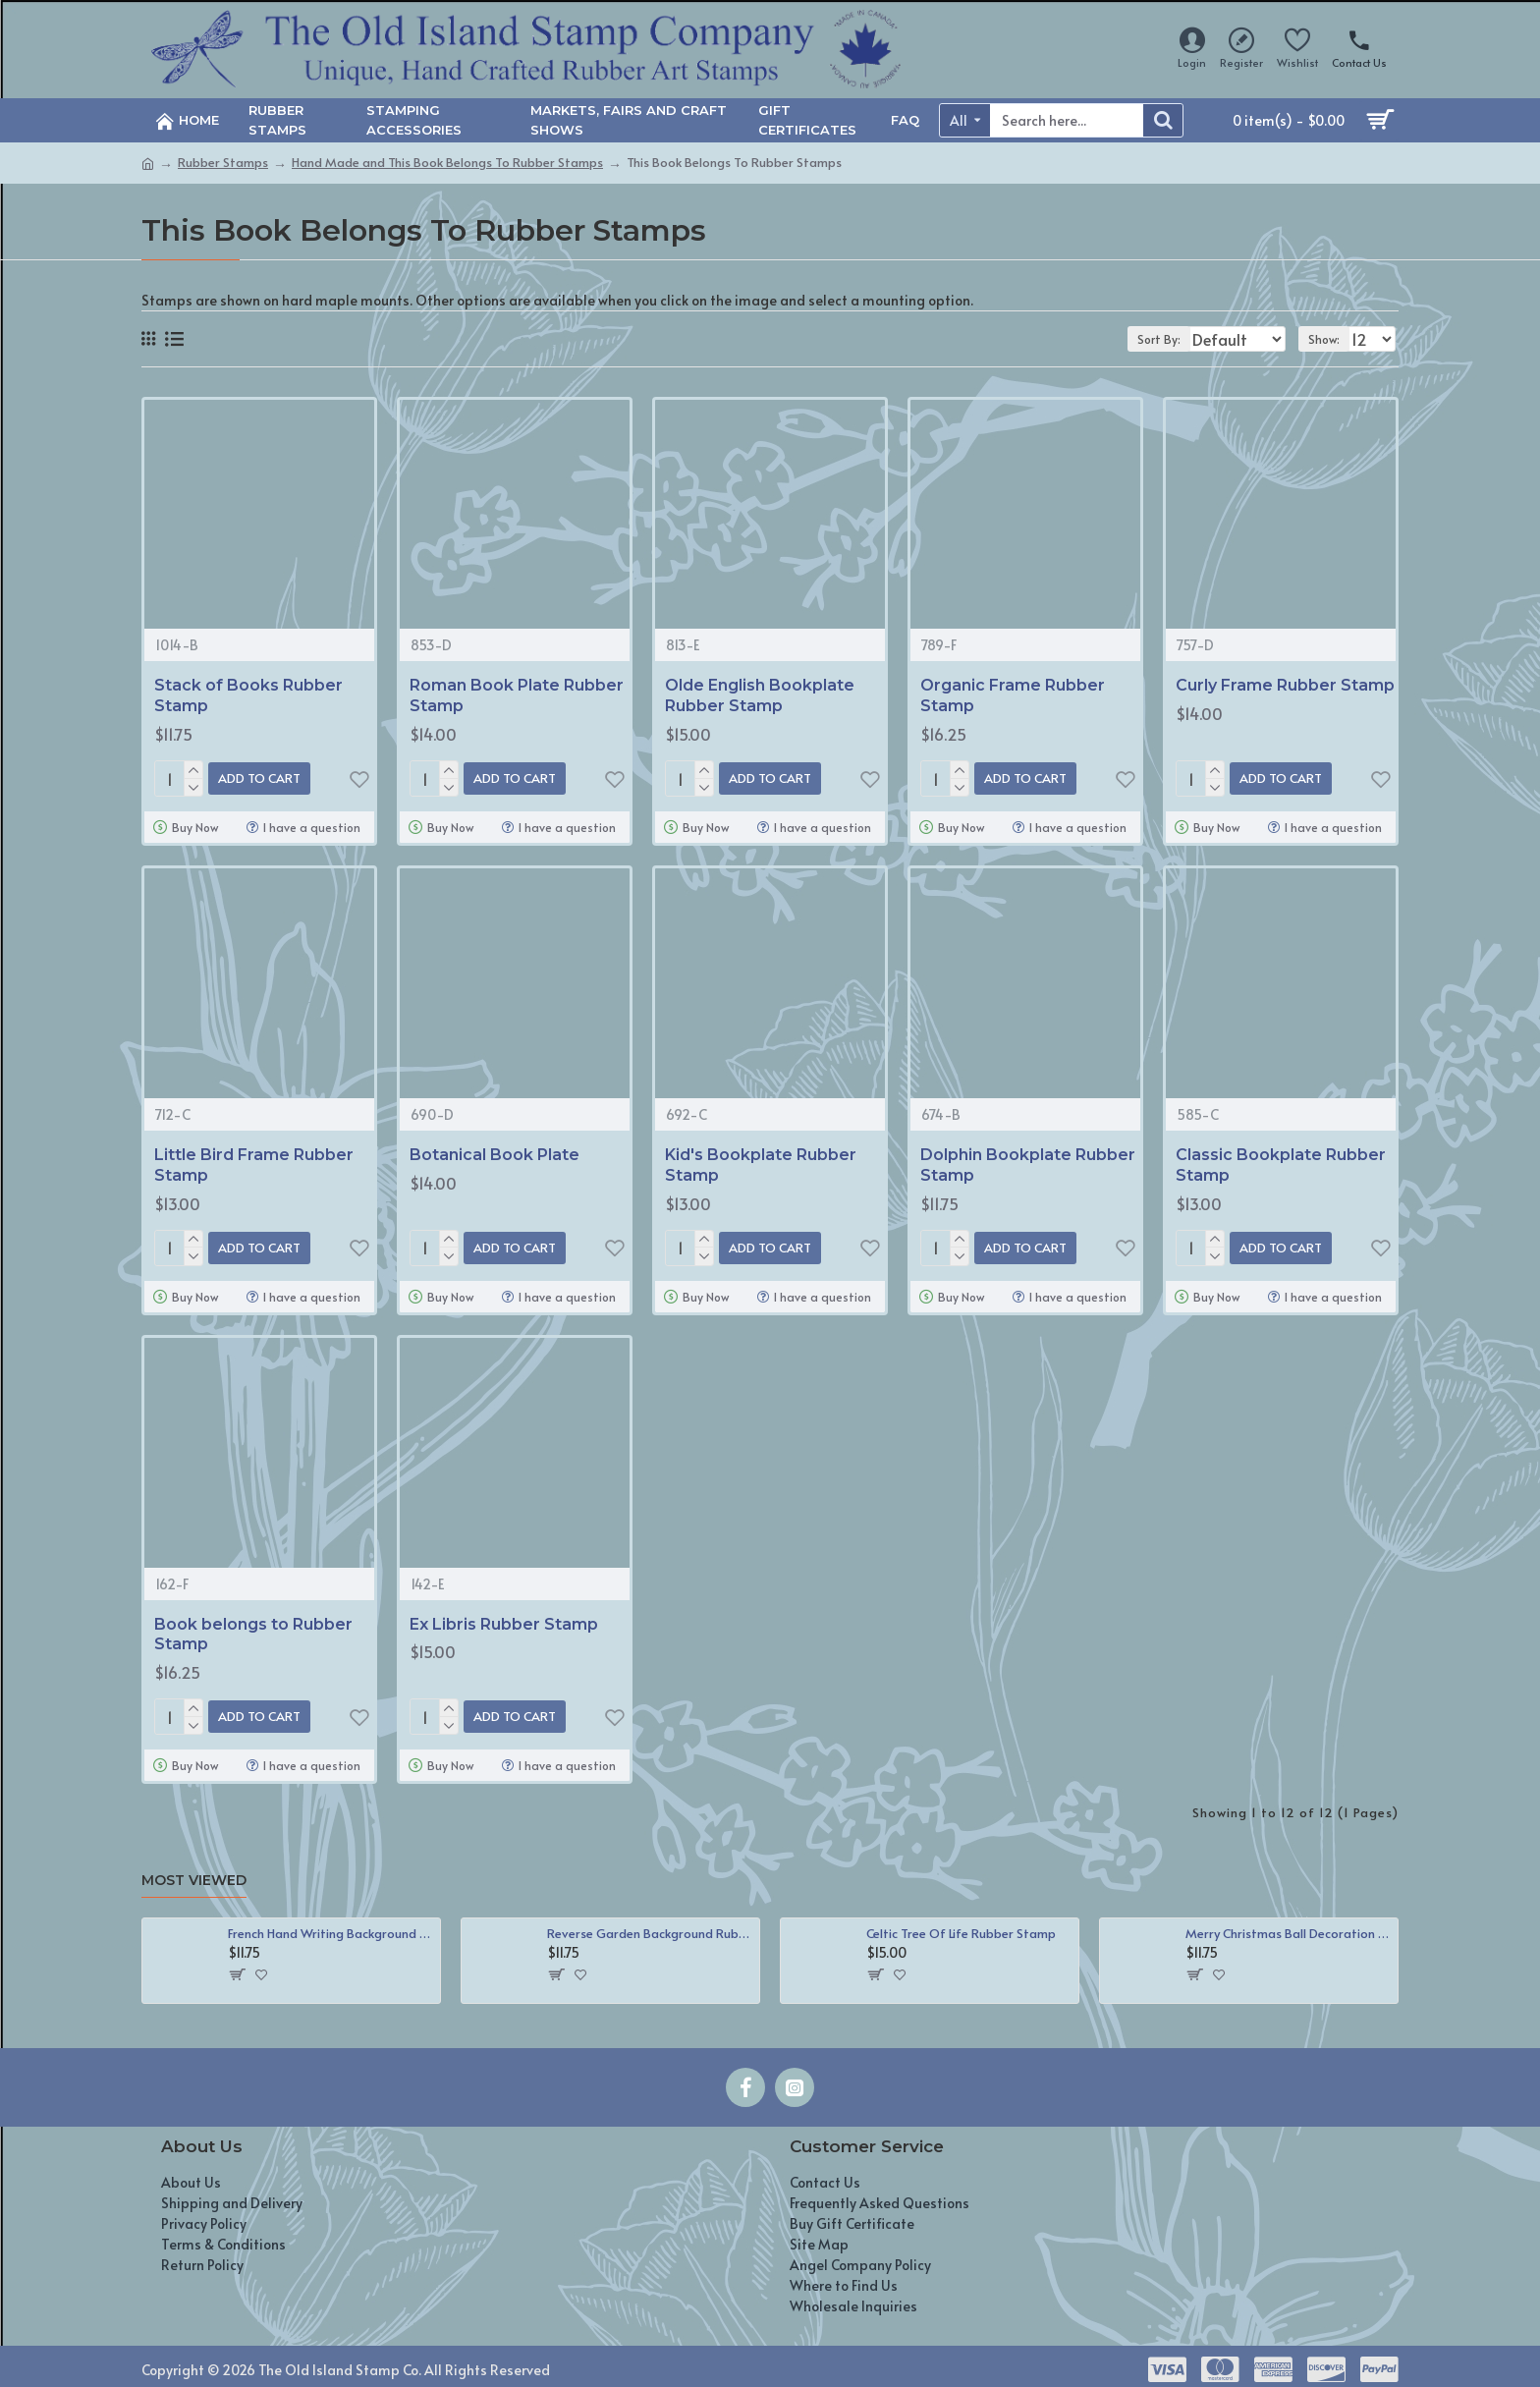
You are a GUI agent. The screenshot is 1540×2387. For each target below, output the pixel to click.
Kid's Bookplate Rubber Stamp (760, 1161)
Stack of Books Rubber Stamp (248, 695)
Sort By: (1146, 339)
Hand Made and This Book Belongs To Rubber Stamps (447, 162)
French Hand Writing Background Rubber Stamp (330, 1922)
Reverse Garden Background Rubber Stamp (649, 1922)
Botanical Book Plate (494, 1150)
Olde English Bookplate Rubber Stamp (759, 695)
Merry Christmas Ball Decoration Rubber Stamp (1288, 1922)
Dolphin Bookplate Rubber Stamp (1027, 1161)
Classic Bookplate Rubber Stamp (1281, 1161)
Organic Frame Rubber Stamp (1012, 695)
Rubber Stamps (223, 162)
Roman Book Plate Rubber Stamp (517, 695)
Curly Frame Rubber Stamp (1285, 685)
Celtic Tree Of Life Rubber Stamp (961, 1922)
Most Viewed (194, 1868)
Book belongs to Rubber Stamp (253, 1626)
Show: (1331, 339)
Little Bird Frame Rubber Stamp (254, 1161)
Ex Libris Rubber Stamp (504, 1616)
